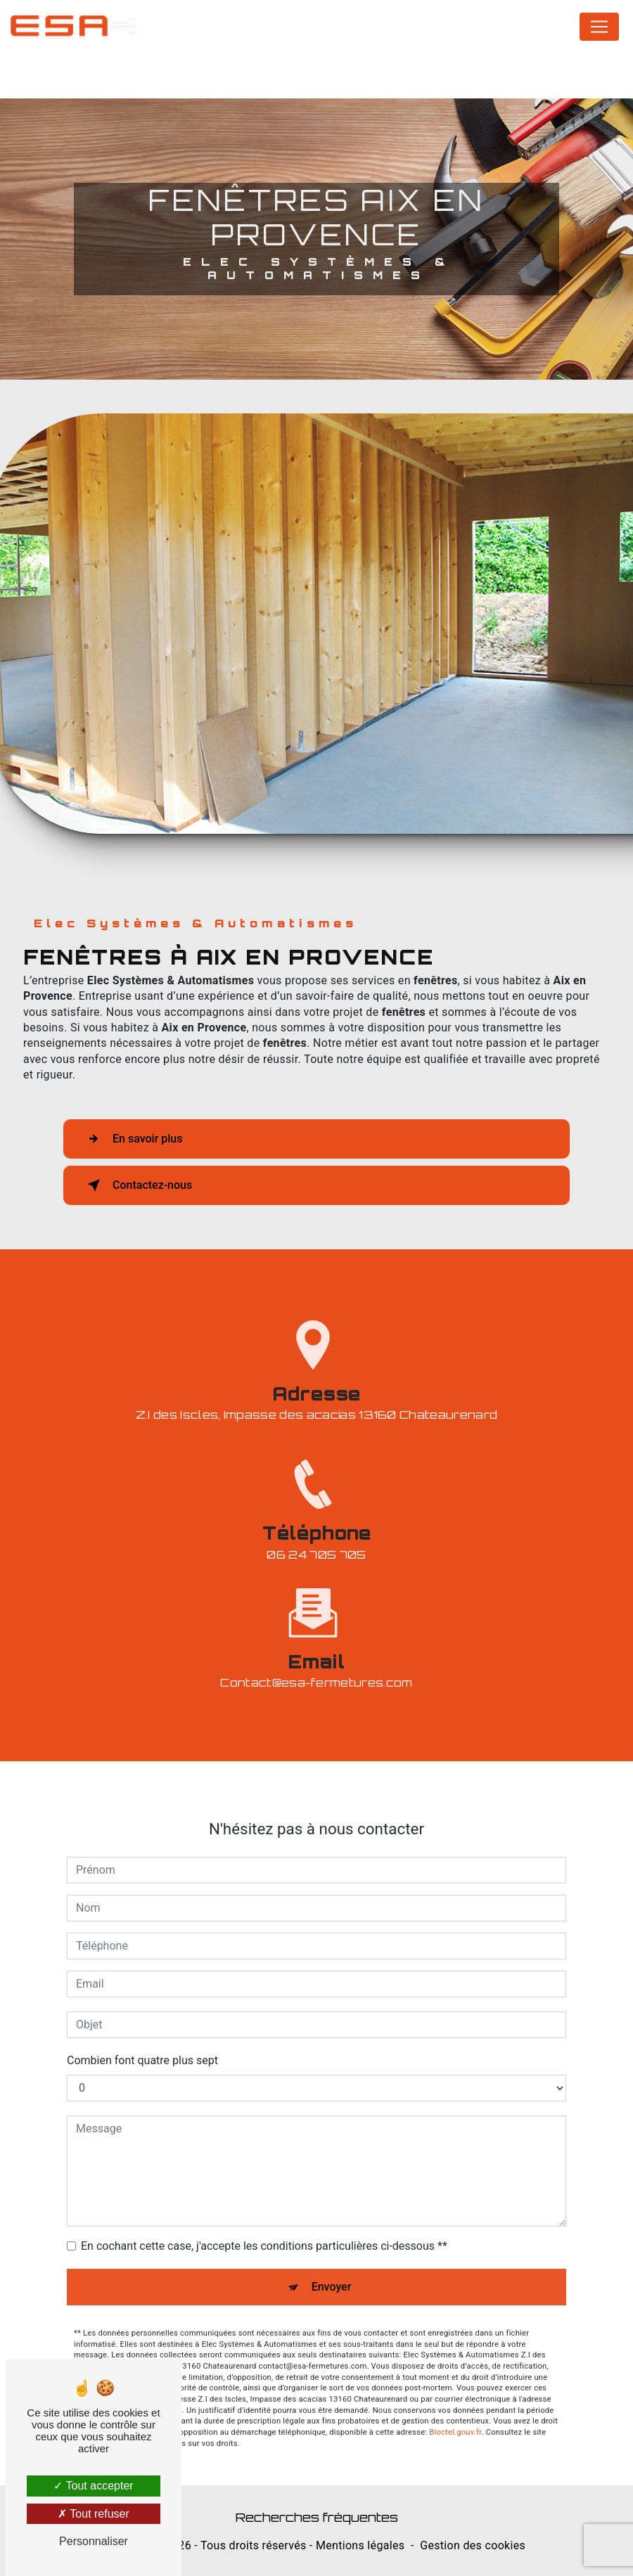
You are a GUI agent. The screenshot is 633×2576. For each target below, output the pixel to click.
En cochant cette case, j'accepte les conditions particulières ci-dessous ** (264, 2227)
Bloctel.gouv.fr (455, 2414)
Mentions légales (360, 2545)
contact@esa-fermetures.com (316, 1665)
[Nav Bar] (599, 27)
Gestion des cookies (472, 2545)
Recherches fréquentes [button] (317, 2517)
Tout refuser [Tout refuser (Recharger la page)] (93, 2514)
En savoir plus (132, 1139)
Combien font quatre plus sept (142, 2042)
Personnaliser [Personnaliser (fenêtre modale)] (93, 2541)
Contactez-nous (137, 1185)
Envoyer (332, 2268)
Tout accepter (93, 2486)
